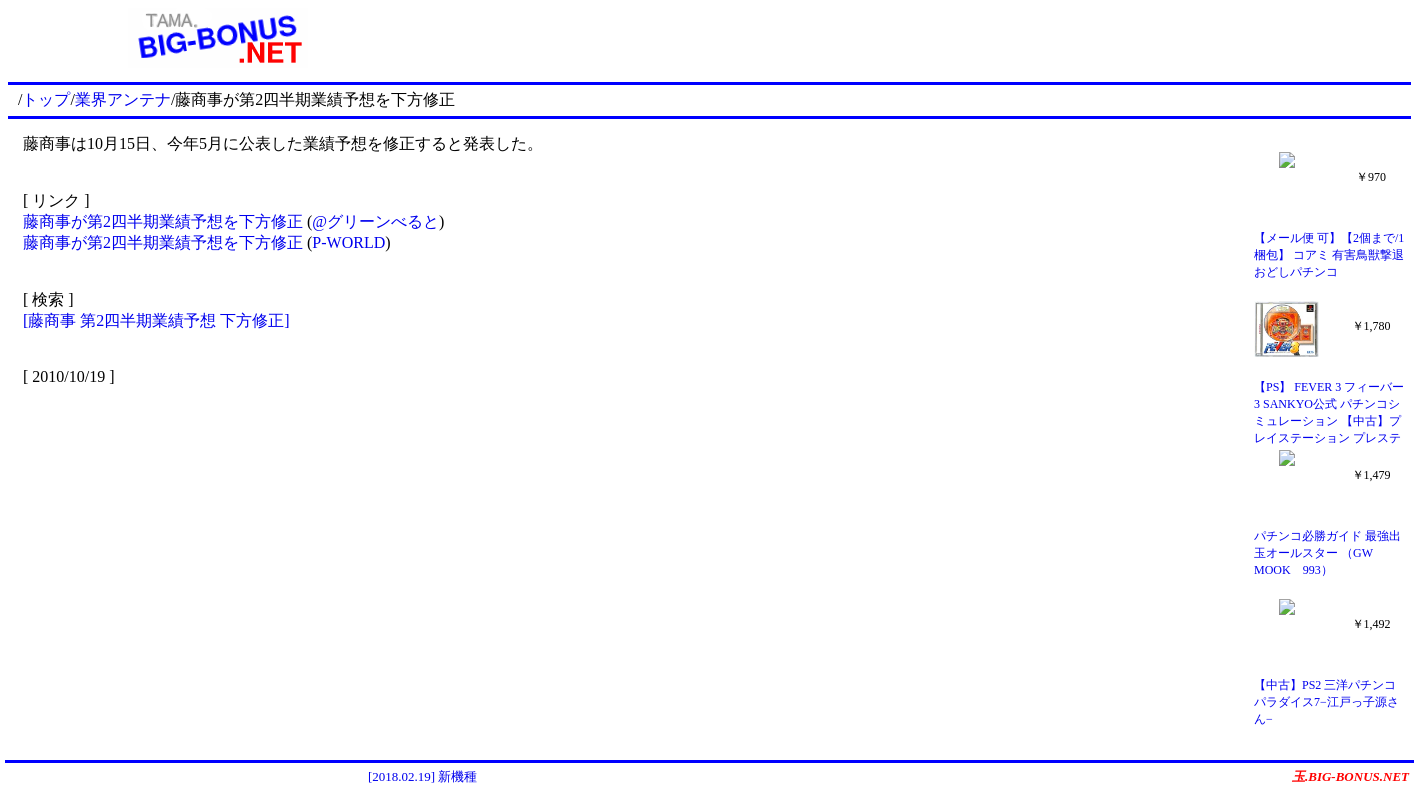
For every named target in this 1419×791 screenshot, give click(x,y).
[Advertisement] (920, 38)
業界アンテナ (123, 99)
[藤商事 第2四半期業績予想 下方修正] (156, 320)
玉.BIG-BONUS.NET (1350, 776)
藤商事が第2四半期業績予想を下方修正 (165, 221)
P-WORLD (348, 242)
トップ (46, 99)
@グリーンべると (375, 221)
